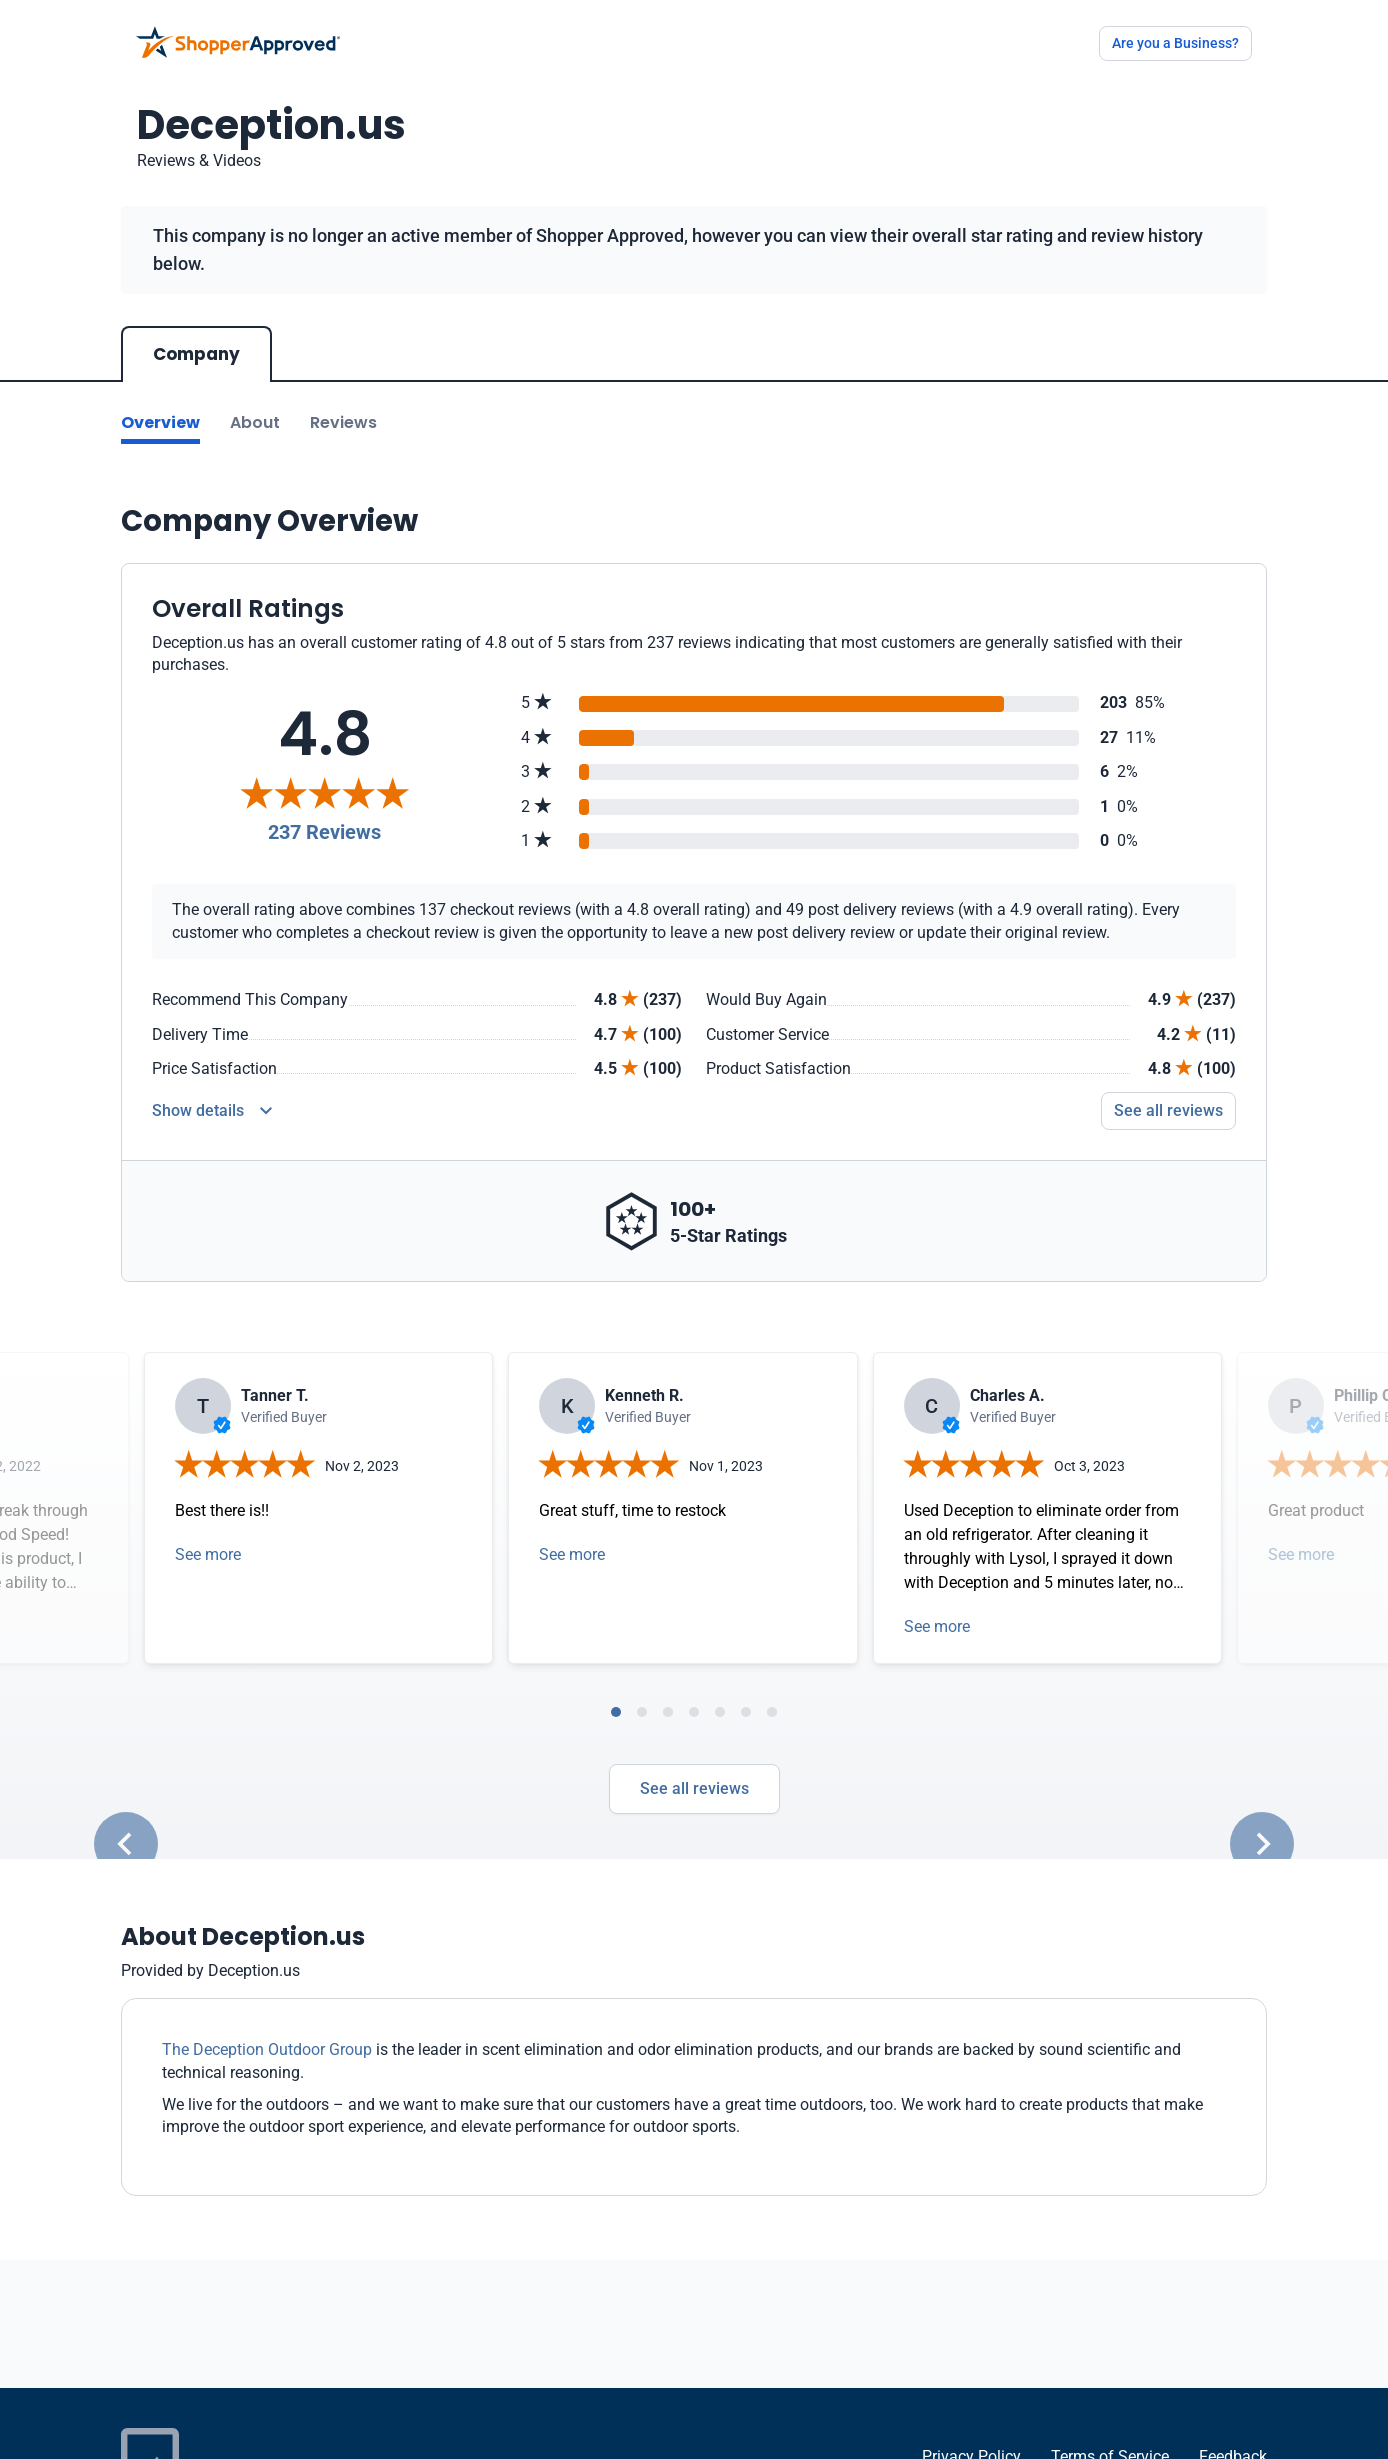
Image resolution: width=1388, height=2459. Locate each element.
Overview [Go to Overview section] (160, 422)
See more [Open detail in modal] (208, 1554)
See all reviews (694, 1788)
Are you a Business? (1175, 43)
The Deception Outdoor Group (267, 2049)
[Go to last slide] (126, 1844)
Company (196, 354)
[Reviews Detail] (212, 1111)
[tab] (616, 1712)
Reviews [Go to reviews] (343, 422)
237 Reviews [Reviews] (324, 832)
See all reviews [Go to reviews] (1168, 1110)
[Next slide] (1262, 1844)
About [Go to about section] (255, 422)
